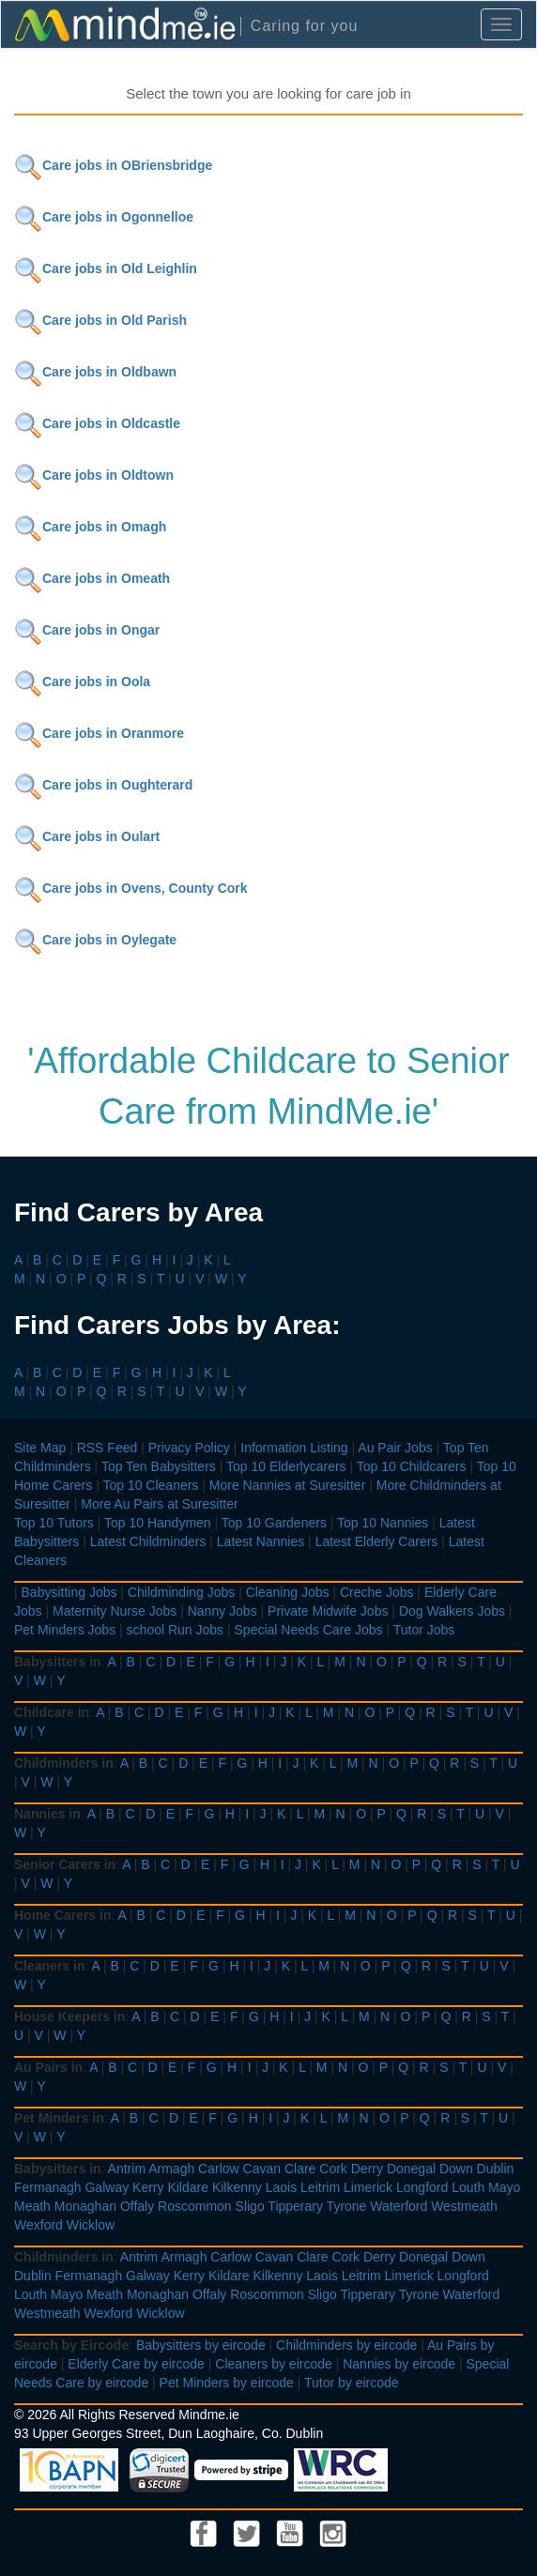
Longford (422, 2187)
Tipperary (295, 2206)
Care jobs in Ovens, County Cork (131, 888)
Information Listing (293, 1447)
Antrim (127, 2168)
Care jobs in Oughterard (103, 784)
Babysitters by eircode (201, 2345)
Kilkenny (237, 2187)
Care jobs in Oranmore (99, 733)
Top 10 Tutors (54, 1522)
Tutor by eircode (351, 2382)
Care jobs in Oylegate (95, 939)
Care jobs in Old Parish (100, 320)
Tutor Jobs (424, 1629)
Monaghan (85, 2206)
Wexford (38, 2224)
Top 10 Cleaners (150, 1485)
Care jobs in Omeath (92, 578)
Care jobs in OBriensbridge (113, 165)
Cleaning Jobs (288, 1592)
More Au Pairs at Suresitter (159, 1503)
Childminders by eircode (346, 2345)
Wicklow (91, 2224)
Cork (333, 2168)
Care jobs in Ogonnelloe (103, 216)
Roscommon (195, 2206)
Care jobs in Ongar (87, 629)
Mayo (504, 2187)
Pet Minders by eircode (227, 2382)
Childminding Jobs (181, 1592)
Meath (32, 2206)
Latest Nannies (260, 1541)
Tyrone (347, 2206)
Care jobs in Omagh (90, 526)
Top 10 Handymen (157, 1522)
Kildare (187, 2187)
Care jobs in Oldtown (94, 475)
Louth (468, 2187)
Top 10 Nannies (382, 1522)
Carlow (218, 2168)
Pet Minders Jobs (64, 1629)
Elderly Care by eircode (136, 2363)
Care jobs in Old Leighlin (105, 268)
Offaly (137, 2206)
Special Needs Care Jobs (309, 1629)
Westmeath (464, 2206)
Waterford (398, 2206)
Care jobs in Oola (82, 681)
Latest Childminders (148, 1541)
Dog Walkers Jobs (452, 1610)
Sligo (250, 2206)
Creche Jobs (377, 1592)
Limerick (368, 2187)
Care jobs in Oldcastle (97, 423)
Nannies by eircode (399, 2363)
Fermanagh (48, 2187)
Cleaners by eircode (273, 2363)
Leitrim (320, 2187)
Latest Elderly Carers (376, 1541)
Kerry (147, 2187)
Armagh (171, 2168)
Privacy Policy (189, 1447)
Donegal (411, 2168)
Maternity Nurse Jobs (114, 1610)
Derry (367, 2168)
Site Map (40, 1447)
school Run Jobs (175, 1629)
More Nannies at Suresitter (287, 1485)
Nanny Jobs (222, 1610)
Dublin (495, 2168)
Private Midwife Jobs (328, 1610)
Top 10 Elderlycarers (286, 1466)
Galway (106, 2187)
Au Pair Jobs (395, 1447)
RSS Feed (107, 1447)
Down (456, 2168)
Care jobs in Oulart (87, 836)
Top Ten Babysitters (158, 1466)
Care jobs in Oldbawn (95, 371)
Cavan (262, 2168)
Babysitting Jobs (69, 1592)
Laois (281, 2187)
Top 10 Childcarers (412, 1466)
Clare (299, 2168)
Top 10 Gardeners (274, 1522)
